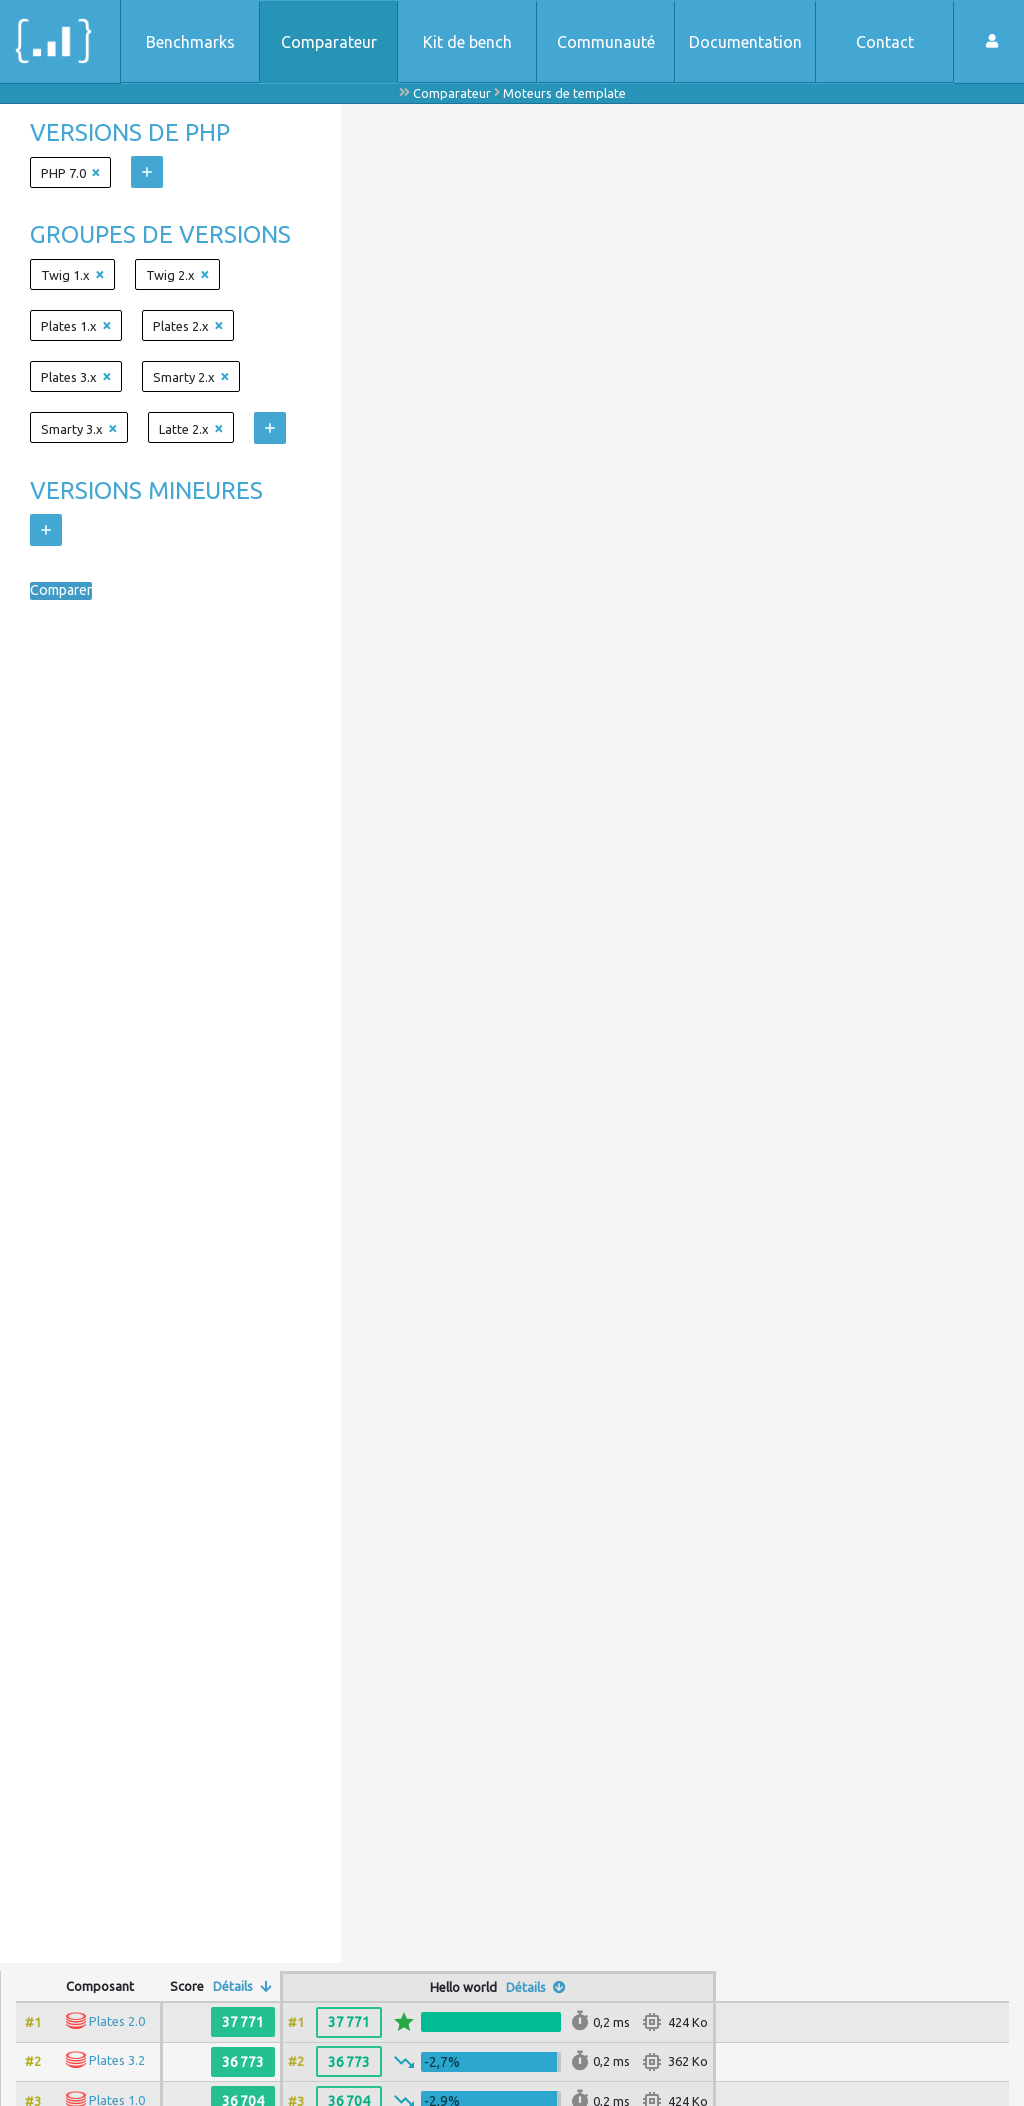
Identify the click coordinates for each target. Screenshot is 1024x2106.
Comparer (66, 591)
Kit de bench (467, 42)
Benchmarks (190, 42)
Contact (885, 42)
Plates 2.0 (117, 2021)
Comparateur (329, 42)
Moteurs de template (564, 93)
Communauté (606, 42)
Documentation (745, 42)
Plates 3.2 (117, 2060)
